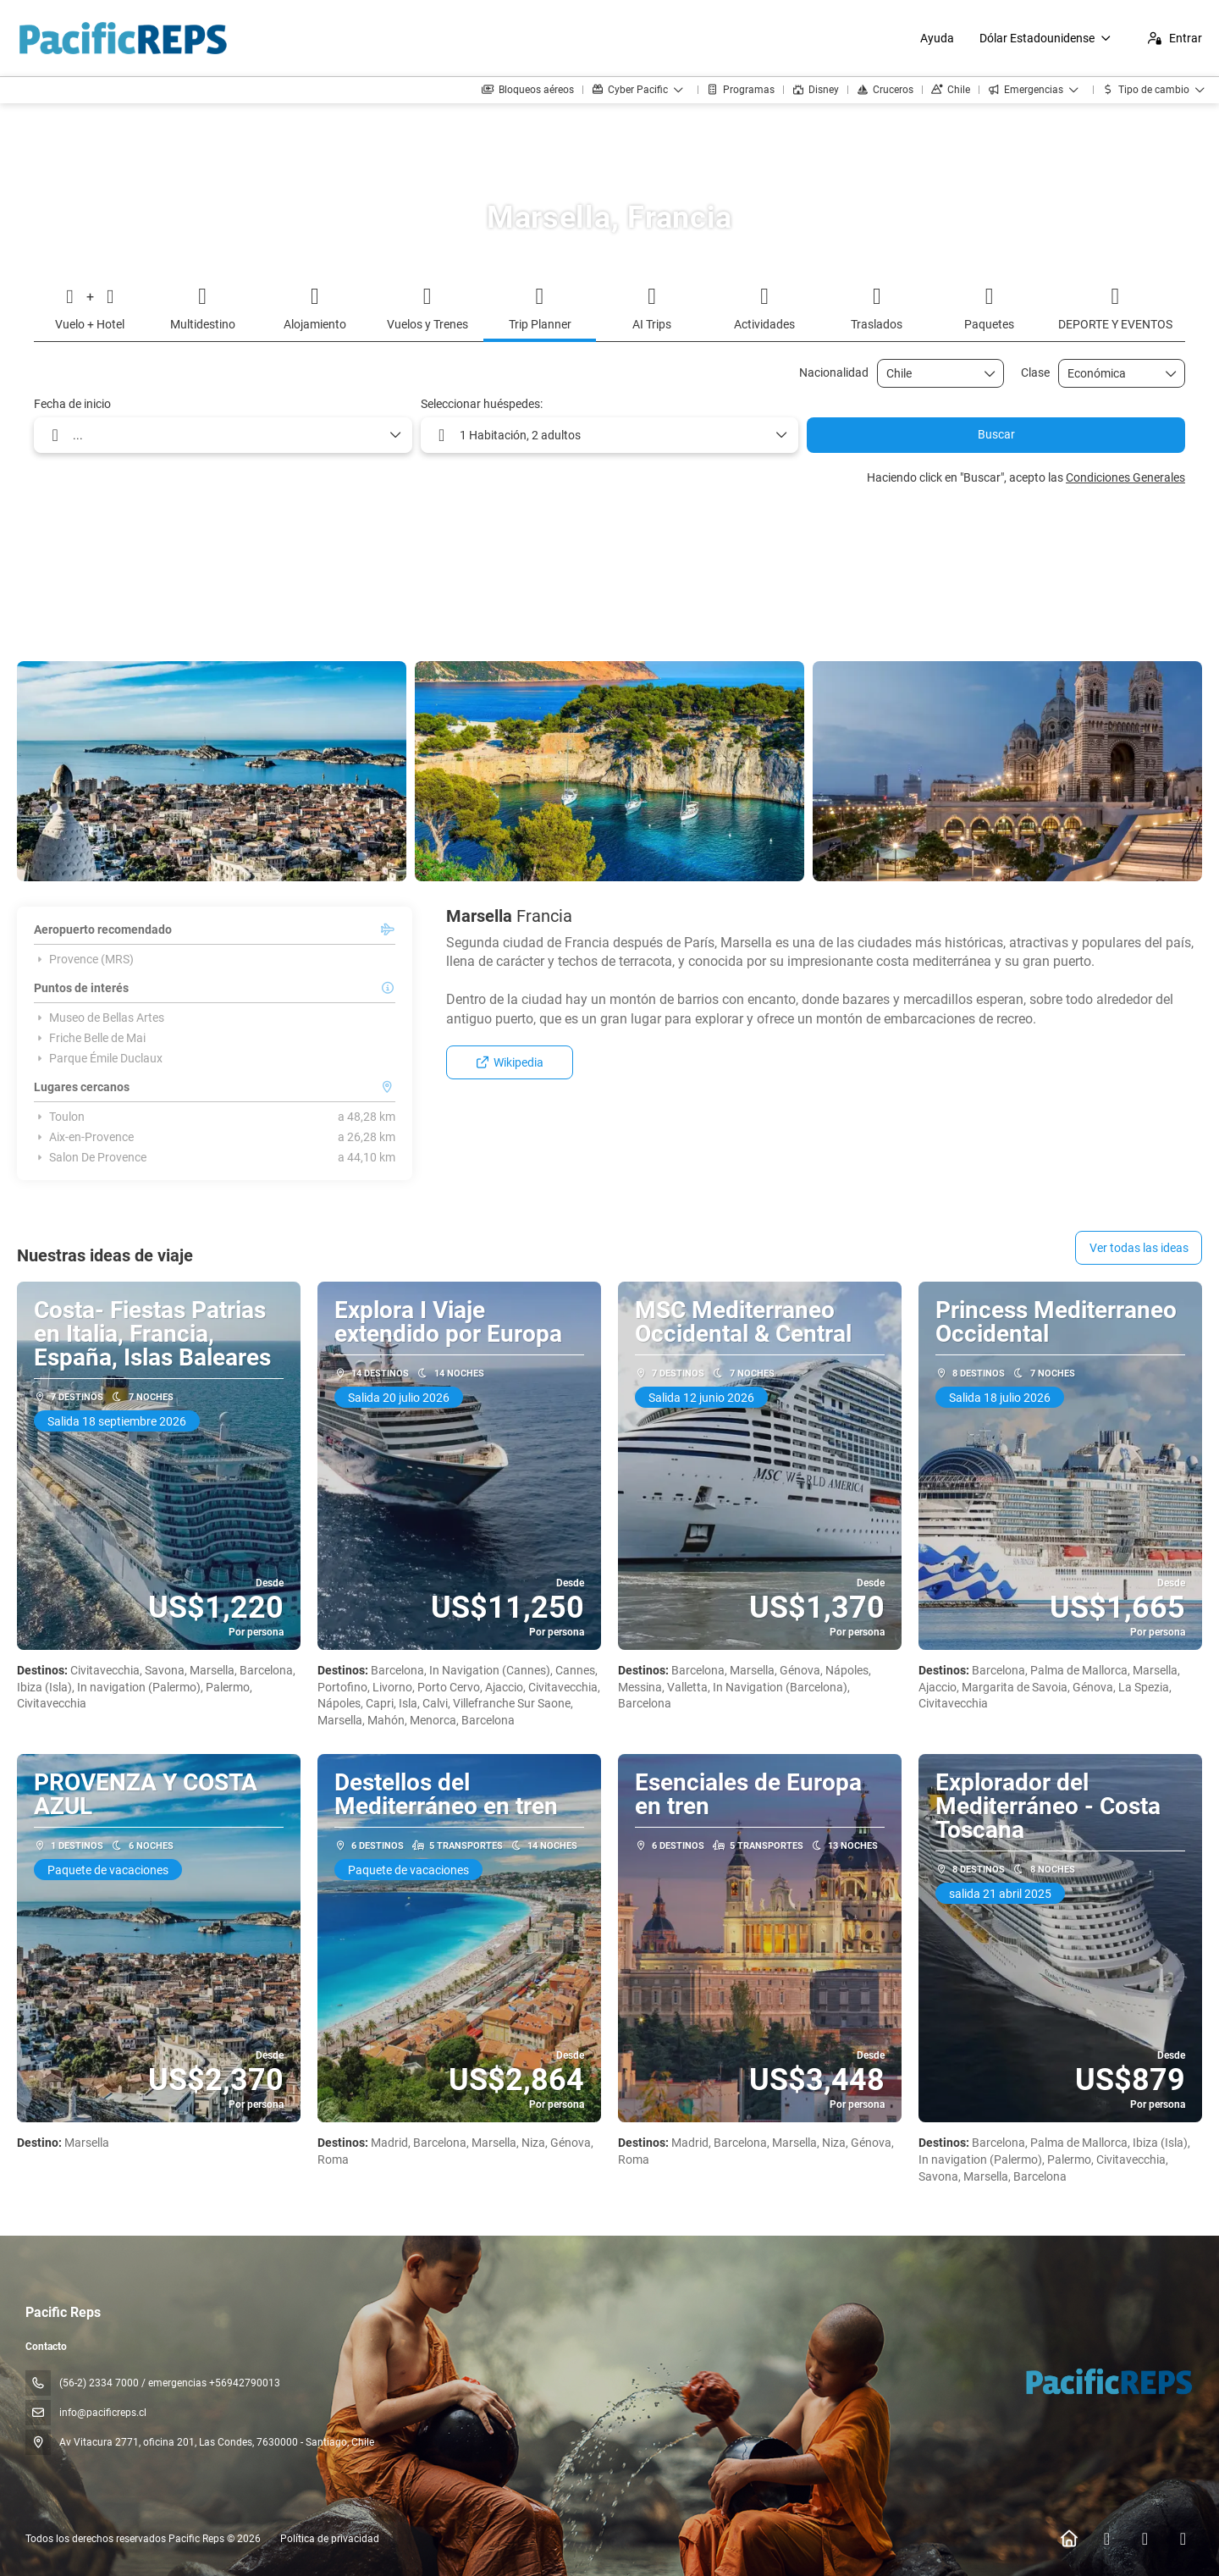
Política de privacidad (329, 2539)
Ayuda (937, 38)
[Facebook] (1106, 2539)
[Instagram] (1145, 2539)
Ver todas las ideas (1139, 1248)
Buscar (996, 434)
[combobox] (928, 374)
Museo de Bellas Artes (99, 1017)
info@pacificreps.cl (102, 2413)
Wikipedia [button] (509, 1062)
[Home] (1068, 2539)
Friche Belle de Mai (90, 1038)
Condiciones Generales (1125, 477)
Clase (1035, 372)
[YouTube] (1183, 2539)
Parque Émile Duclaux (98, 1058)
